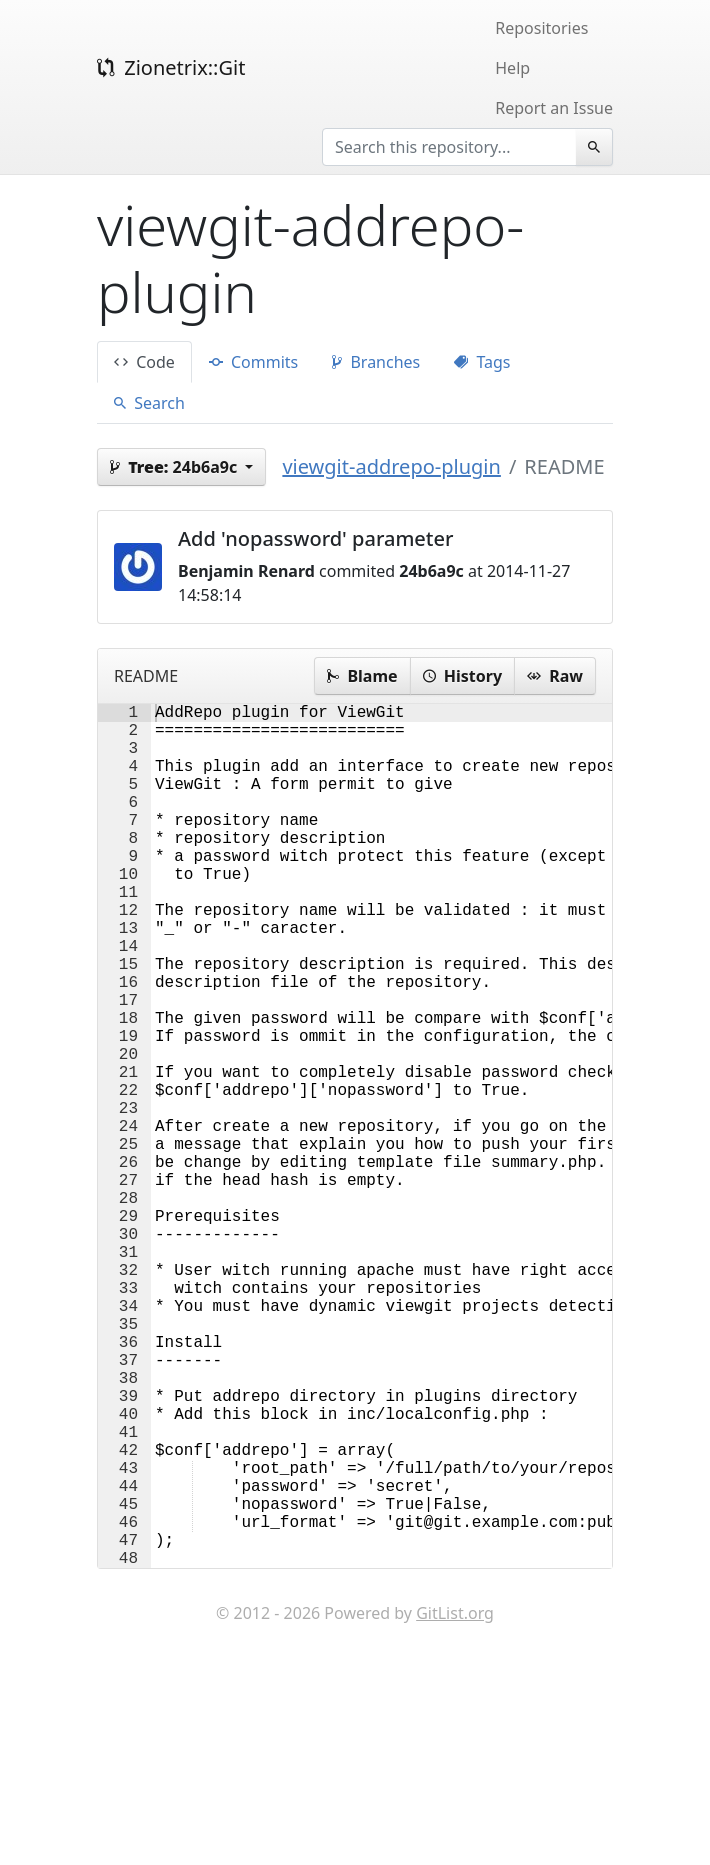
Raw (555, 676)
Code (144, 362)
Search (149, 403)
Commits (253, 362)
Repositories (541, 28)
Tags (482, 362)
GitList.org (455, 1805)
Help (512, 68)
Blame (362, 676)
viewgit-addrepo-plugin (391, 466)
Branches (376, 362)
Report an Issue (554, 108)
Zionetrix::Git (171, 67)
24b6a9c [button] (175, 467)
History (462, 676)
